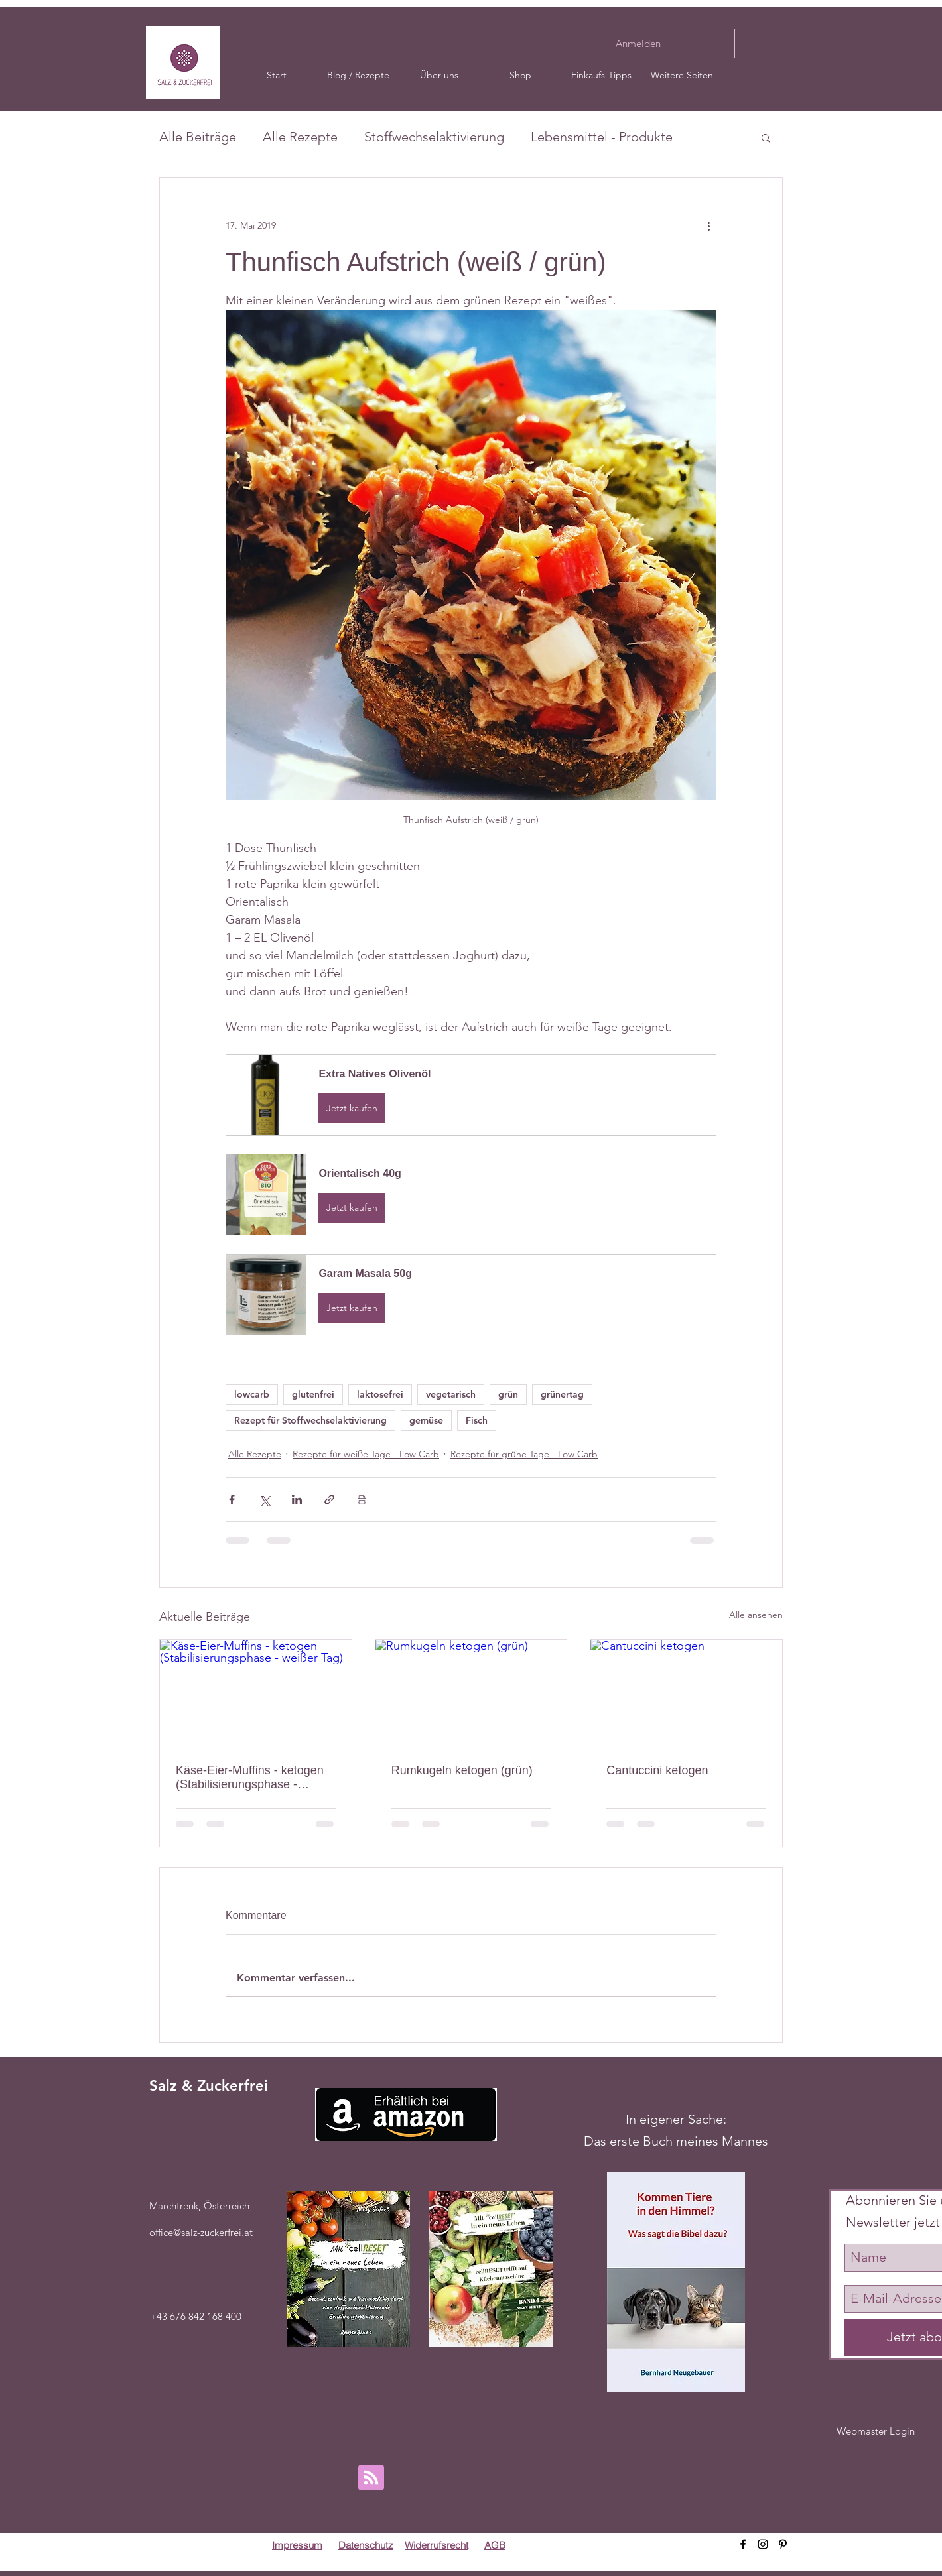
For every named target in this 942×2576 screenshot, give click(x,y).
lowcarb (251, 1394)
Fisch (477, 1420)
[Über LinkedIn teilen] (297, 1499)
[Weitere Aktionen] (708, 225)
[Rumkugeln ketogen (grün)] (471, 1693)
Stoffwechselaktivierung (434, 137)
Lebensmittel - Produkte (602, 137)
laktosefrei (380, 1394)
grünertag (562, 1394)
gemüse (426, 1420)
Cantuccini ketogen (657, 1770)
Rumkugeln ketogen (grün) (462, 1770)
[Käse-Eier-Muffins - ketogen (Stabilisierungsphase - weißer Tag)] (256, 1693)
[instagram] (763, 2544)
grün (508, 1394)
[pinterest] (782, 2544)
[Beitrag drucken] (362, 1499)
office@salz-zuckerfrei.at (201, 2232)
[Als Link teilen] (329, 1499)
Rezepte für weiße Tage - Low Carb (366, 1454)
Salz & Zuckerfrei (208, 2086)
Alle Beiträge (197, 137)
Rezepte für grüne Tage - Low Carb (524, 1454)
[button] (439, 75)
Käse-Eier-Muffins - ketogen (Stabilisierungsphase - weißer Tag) (250, 1778)
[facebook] (743, 2544)
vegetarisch (451, 1394)
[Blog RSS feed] (371, 2478)
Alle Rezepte (300, 137)
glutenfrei (313, 1394)
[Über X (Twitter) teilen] (264, 1499)
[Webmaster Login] (875, 2431)
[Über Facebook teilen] (232, 1499)
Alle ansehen (756, 1615)
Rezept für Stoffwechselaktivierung (310, 1420)
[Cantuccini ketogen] (686, 1693)
